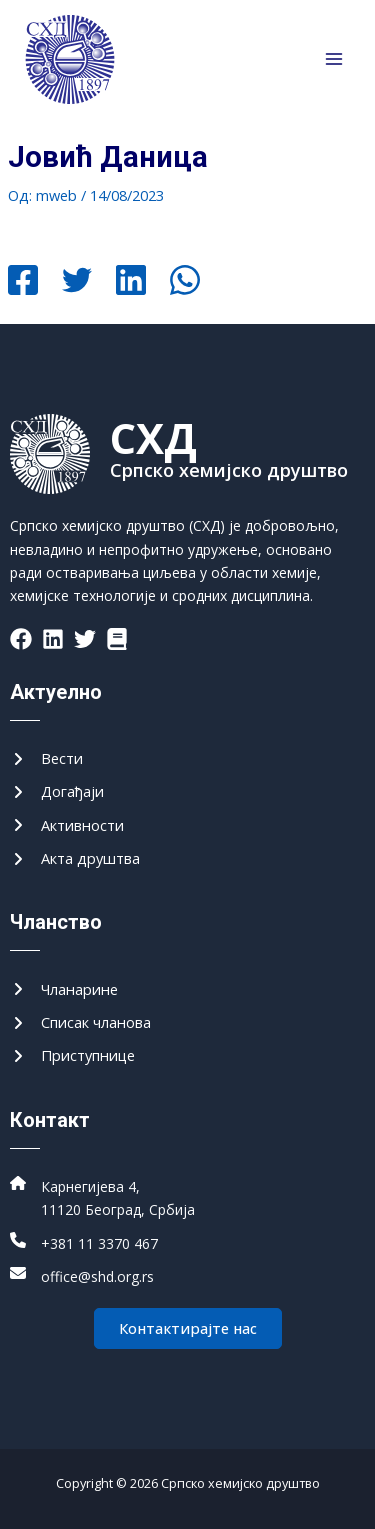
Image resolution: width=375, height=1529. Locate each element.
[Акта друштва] (75, 858)
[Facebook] (23, 282)
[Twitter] (77, 282)
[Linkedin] (131, 282)
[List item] (21, 639)
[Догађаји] (57, 791)
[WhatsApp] (185, 282)
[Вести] (46, 758)
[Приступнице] (72, 1055)
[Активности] (67, 825)
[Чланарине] (64, 989)
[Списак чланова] (80, 1022)
